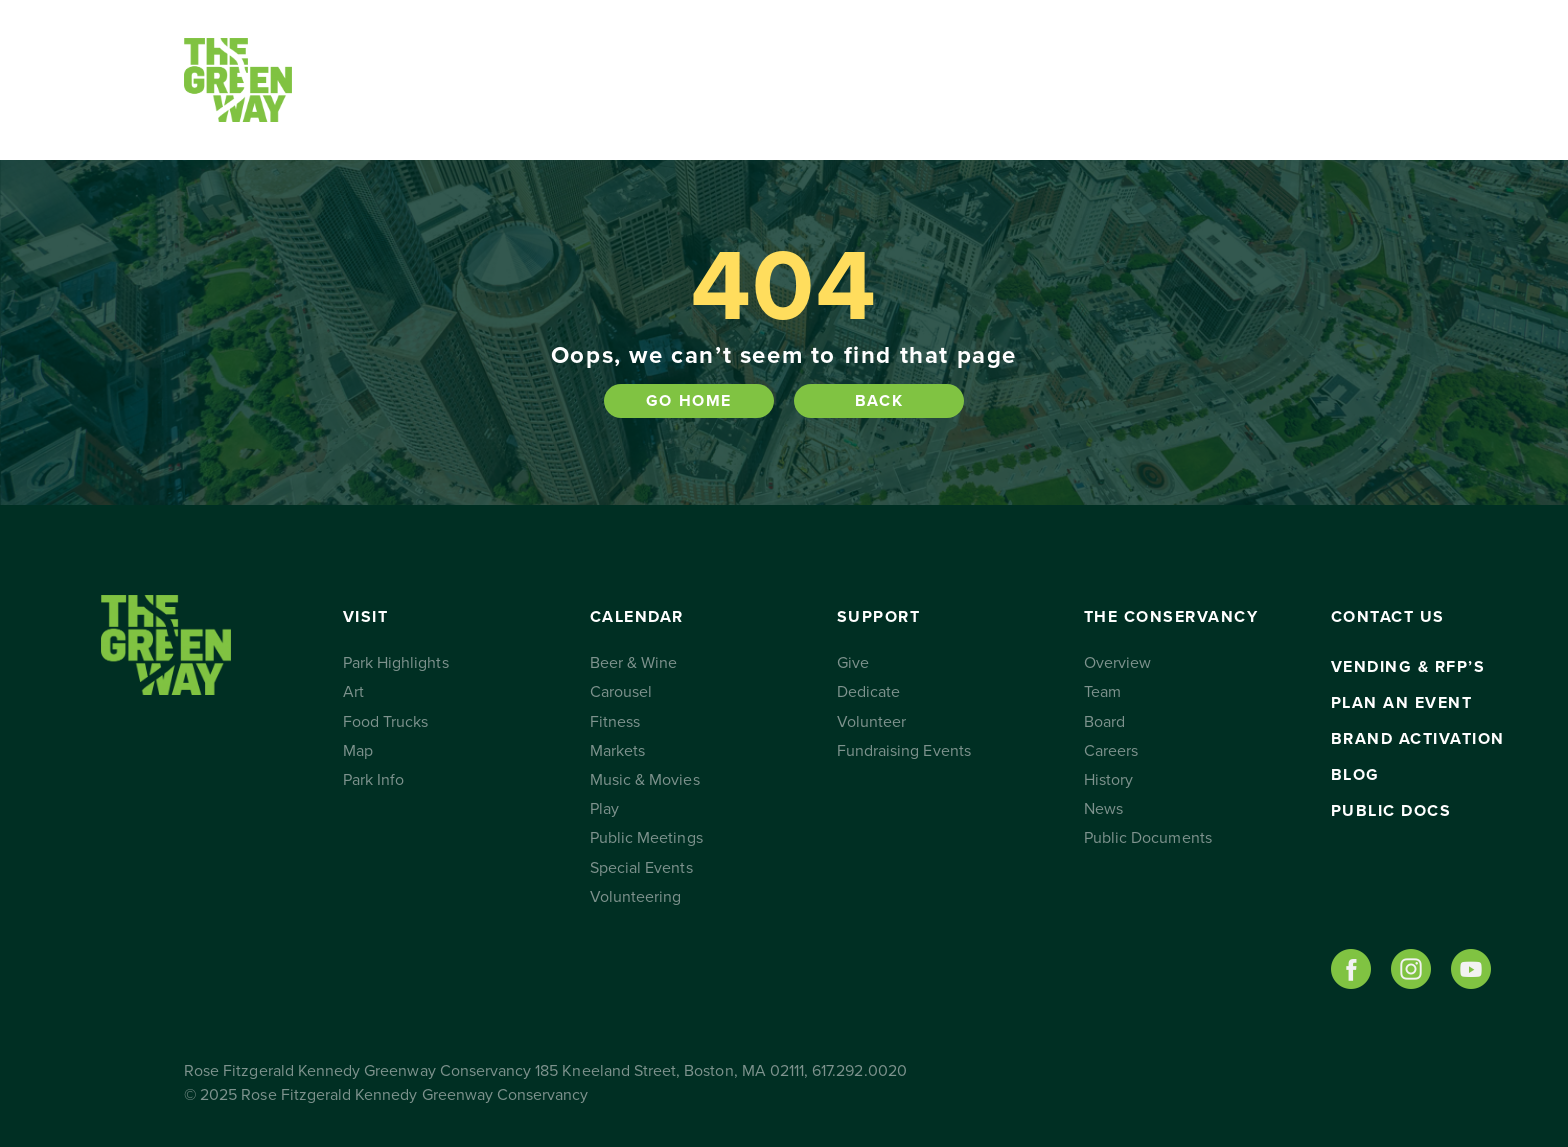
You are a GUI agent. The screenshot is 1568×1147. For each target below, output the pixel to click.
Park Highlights (396, 663)
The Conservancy (972, 80)
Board (1104, 722)
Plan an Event (1402, 703)
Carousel (621, 692)
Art (353, 692)
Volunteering (636, 897)
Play (604, 809)
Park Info (373, 780)
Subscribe (1286, 80)
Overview (1117, 663)
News (1103, 809)
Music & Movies (645, 780)
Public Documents (1148, 838)
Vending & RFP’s (1408, 667)
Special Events (641, 868)
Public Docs (1391, 811)
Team (1102, 692)
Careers (1111, 751)
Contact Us (1146, 80)
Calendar (558, 80)
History (1108, 780)
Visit (391, 80)
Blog (1355, 775)
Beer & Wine (634, 663)
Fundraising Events (904, 751)
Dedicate (868, 692)
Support (749, 80)
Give (853, 663)
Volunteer (871, 722)
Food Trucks (386, 722)
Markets (617, 751)
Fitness (615, 722)
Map (358, 751)
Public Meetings (646, 838)
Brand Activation (1418, 739)
